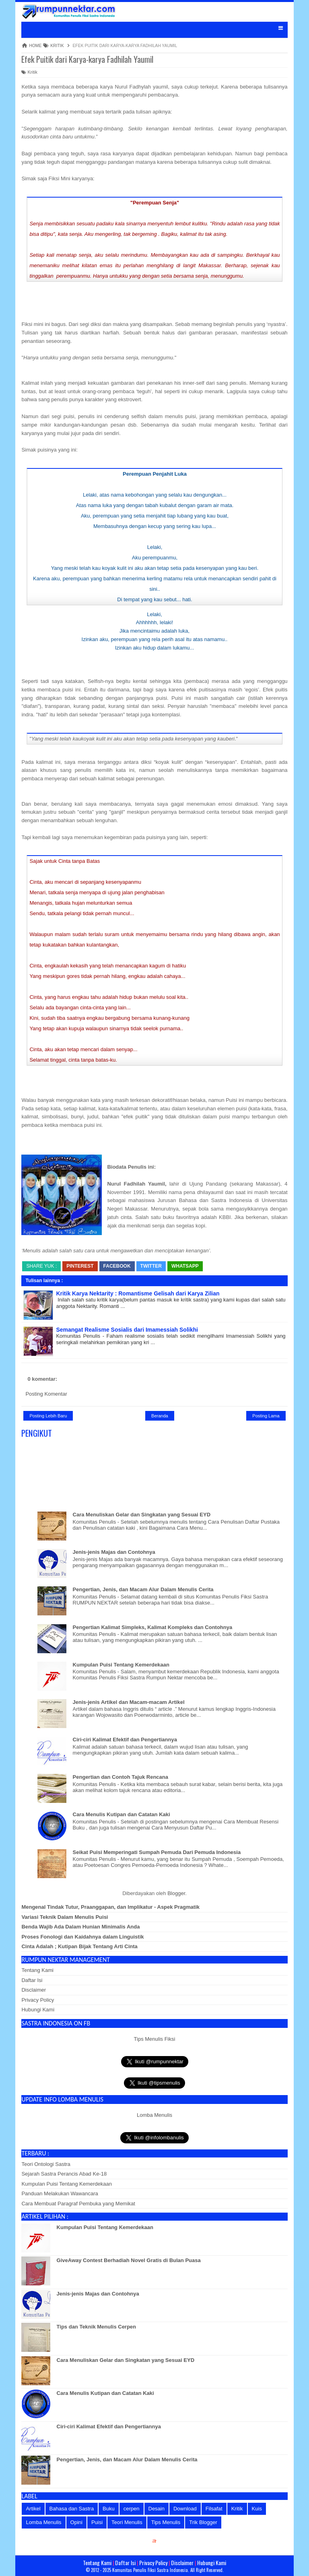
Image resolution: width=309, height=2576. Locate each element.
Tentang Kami (37, 1970)
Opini (76, 2522)
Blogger (176, 1893)
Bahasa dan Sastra (71, 2509)
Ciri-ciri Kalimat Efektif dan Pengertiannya (125, 1740)
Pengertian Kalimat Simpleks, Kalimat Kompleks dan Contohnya (153, 1627)
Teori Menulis (126, 2522)
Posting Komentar (46, 1394)
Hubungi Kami (37, 2010)
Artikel (33, 2509)
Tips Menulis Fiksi (154, 2039)
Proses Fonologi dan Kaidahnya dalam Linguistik (82, 1937)
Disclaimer (33, 1990)
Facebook (117, 1266)
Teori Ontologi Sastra (45, 2164)
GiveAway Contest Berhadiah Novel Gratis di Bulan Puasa (129, 2260)
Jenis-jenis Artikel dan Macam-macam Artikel (129, 1702)
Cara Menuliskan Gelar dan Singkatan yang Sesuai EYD (141, 1515)
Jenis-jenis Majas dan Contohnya (114, 1552)
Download (185, 2509)
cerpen (132, 2509)
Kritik (29, 72)
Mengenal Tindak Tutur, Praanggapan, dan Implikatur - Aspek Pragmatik (110, 1907)
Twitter (151, 1266)
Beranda (159, 1415)
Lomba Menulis (154, 2115)
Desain (156, 2509)
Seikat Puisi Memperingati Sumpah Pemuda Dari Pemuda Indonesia (157, 1852)
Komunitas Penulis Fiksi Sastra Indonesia (150, 2570)
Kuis (257, 2509)
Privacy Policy (37, 2000)
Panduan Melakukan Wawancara (59, 2193)
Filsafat (214, 2509)
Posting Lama (265, 1415)
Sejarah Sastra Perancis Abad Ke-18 (64, 2174)
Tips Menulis (165, 2522)
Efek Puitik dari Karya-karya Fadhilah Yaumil (87, 59)
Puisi (97, 2522)
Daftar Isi (31, 1980)
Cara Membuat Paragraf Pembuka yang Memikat (78, 2204)
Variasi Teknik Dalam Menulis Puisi (64, 1917)
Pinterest (79, 1266)
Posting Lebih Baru (48, 1415)
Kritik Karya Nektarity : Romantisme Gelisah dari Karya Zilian (137, 1293)
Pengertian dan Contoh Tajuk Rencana (120, 1777)
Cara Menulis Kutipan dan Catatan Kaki (121, 1814)
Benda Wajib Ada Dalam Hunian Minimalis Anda (80, 1927)
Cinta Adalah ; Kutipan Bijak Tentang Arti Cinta (79, 1946)
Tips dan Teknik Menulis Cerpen (96, 2327)
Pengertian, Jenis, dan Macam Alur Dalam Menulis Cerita (143, 1589)
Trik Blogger (203, 2522)
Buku (109, 2509)
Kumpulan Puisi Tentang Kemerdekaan (121, 1665)
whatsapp (185, 1266)
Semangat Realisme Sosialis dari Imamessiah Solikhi (127, 1329)
